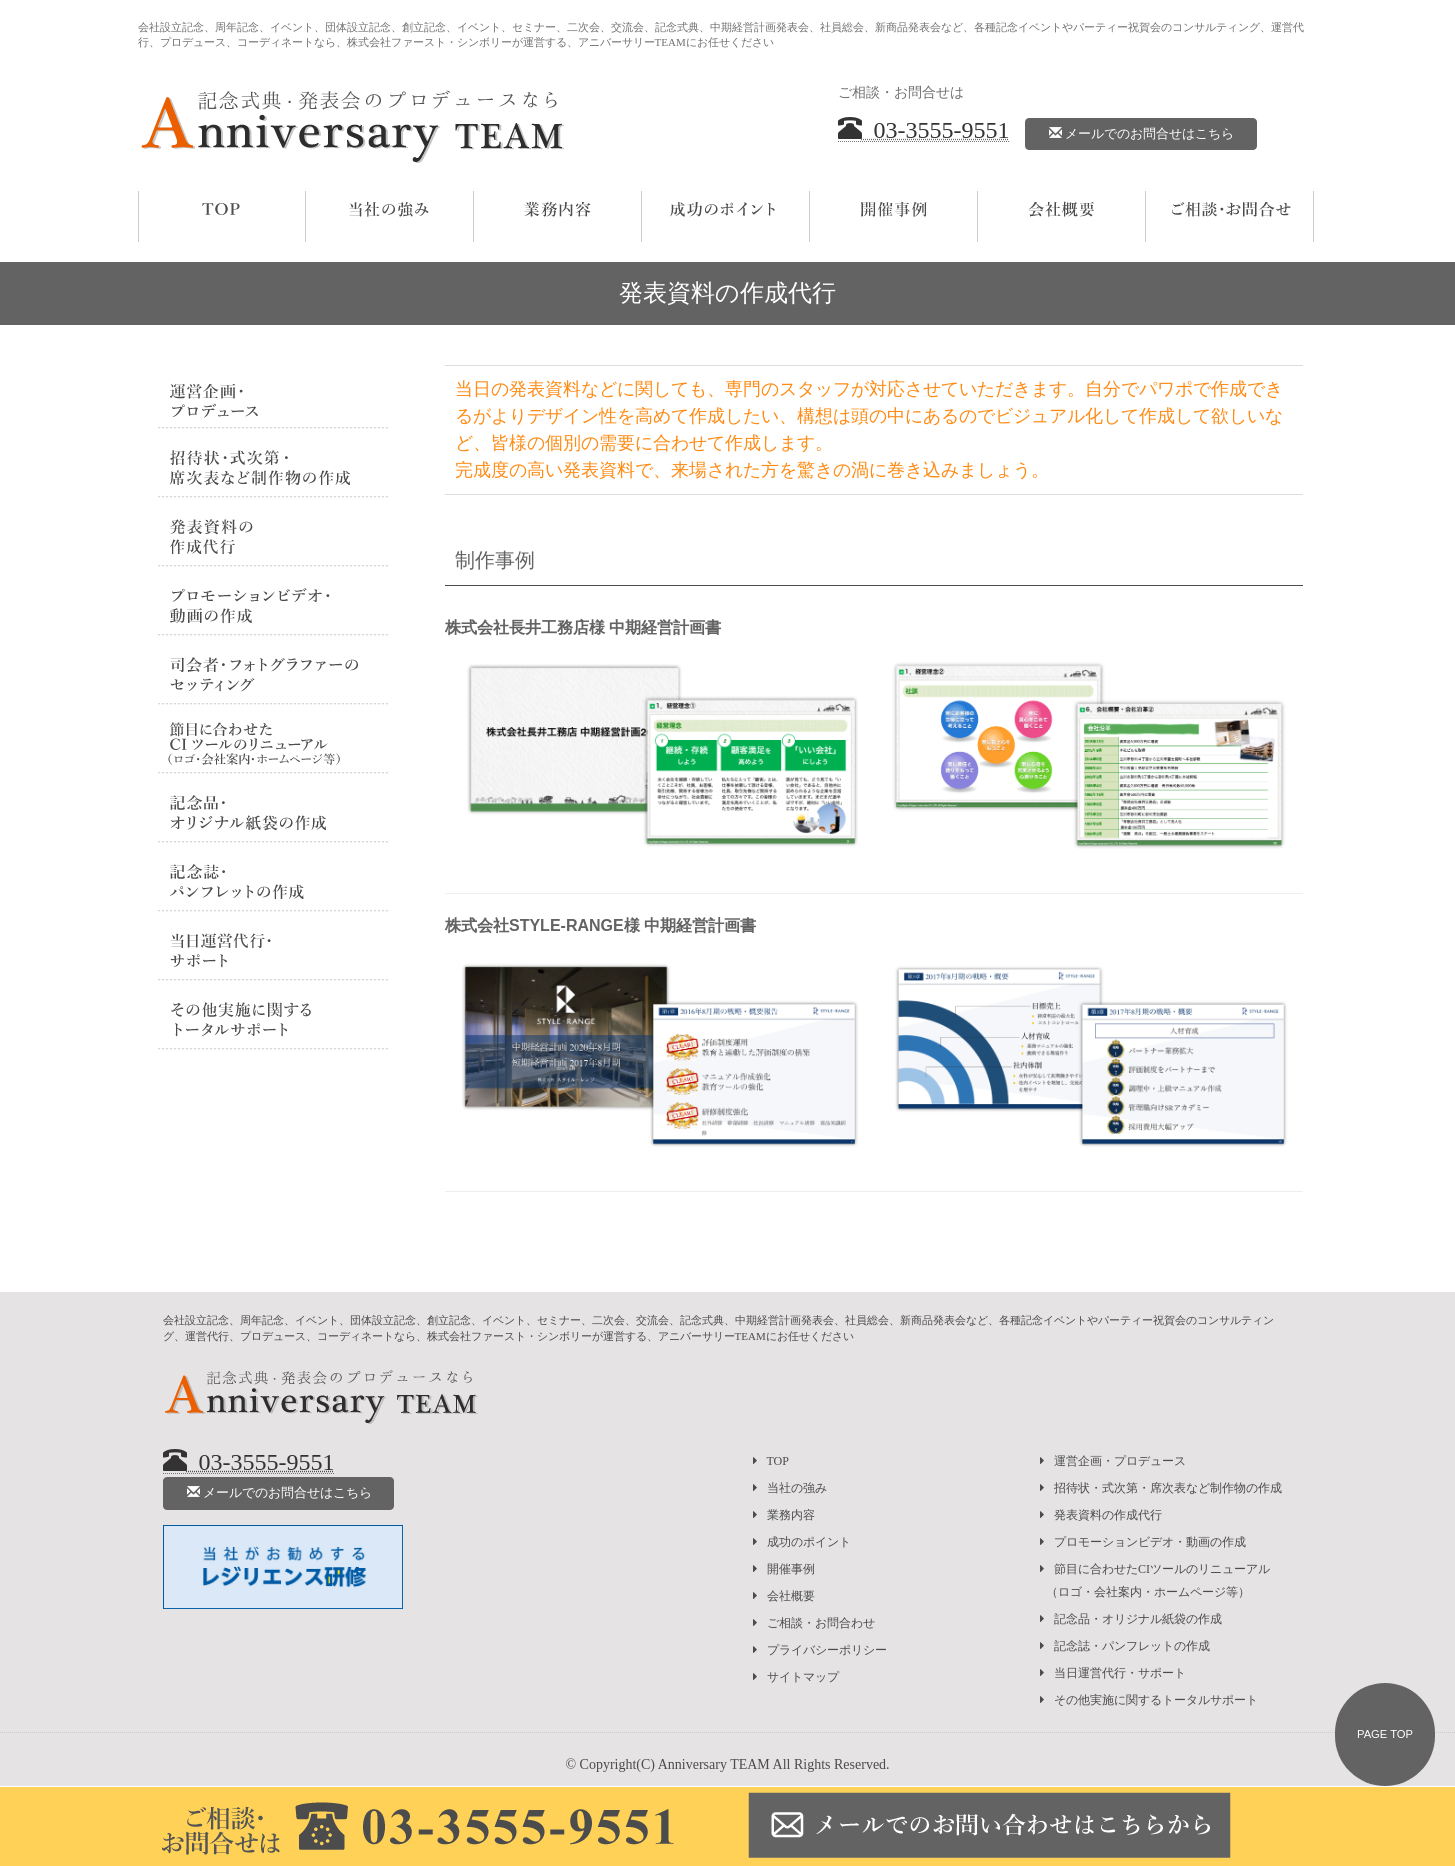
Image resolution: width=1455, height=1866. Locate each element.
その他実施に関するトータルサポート (1149, 1700)
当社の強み (790, 1488)
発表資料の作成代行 (1101, 1515)
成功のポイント (802, 1542)
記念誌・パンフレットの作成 (1125, 1646)
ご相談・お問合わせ (814, 1623)
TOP (771, 1461)
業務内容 (784, 1515)
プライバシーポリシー (820, 1650)
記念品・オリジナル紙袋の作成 (1131, 1619)
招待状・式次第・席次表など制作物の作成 (1161, 1488)
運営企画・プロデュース (1113, 1461)
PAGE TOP (1385, 1734)
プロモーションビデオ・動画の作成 (1143, 1542)
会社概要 (784, 1596)
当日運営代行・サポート (1113, 1673)
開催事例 (784, 1569)
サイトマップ (796, 1677)
